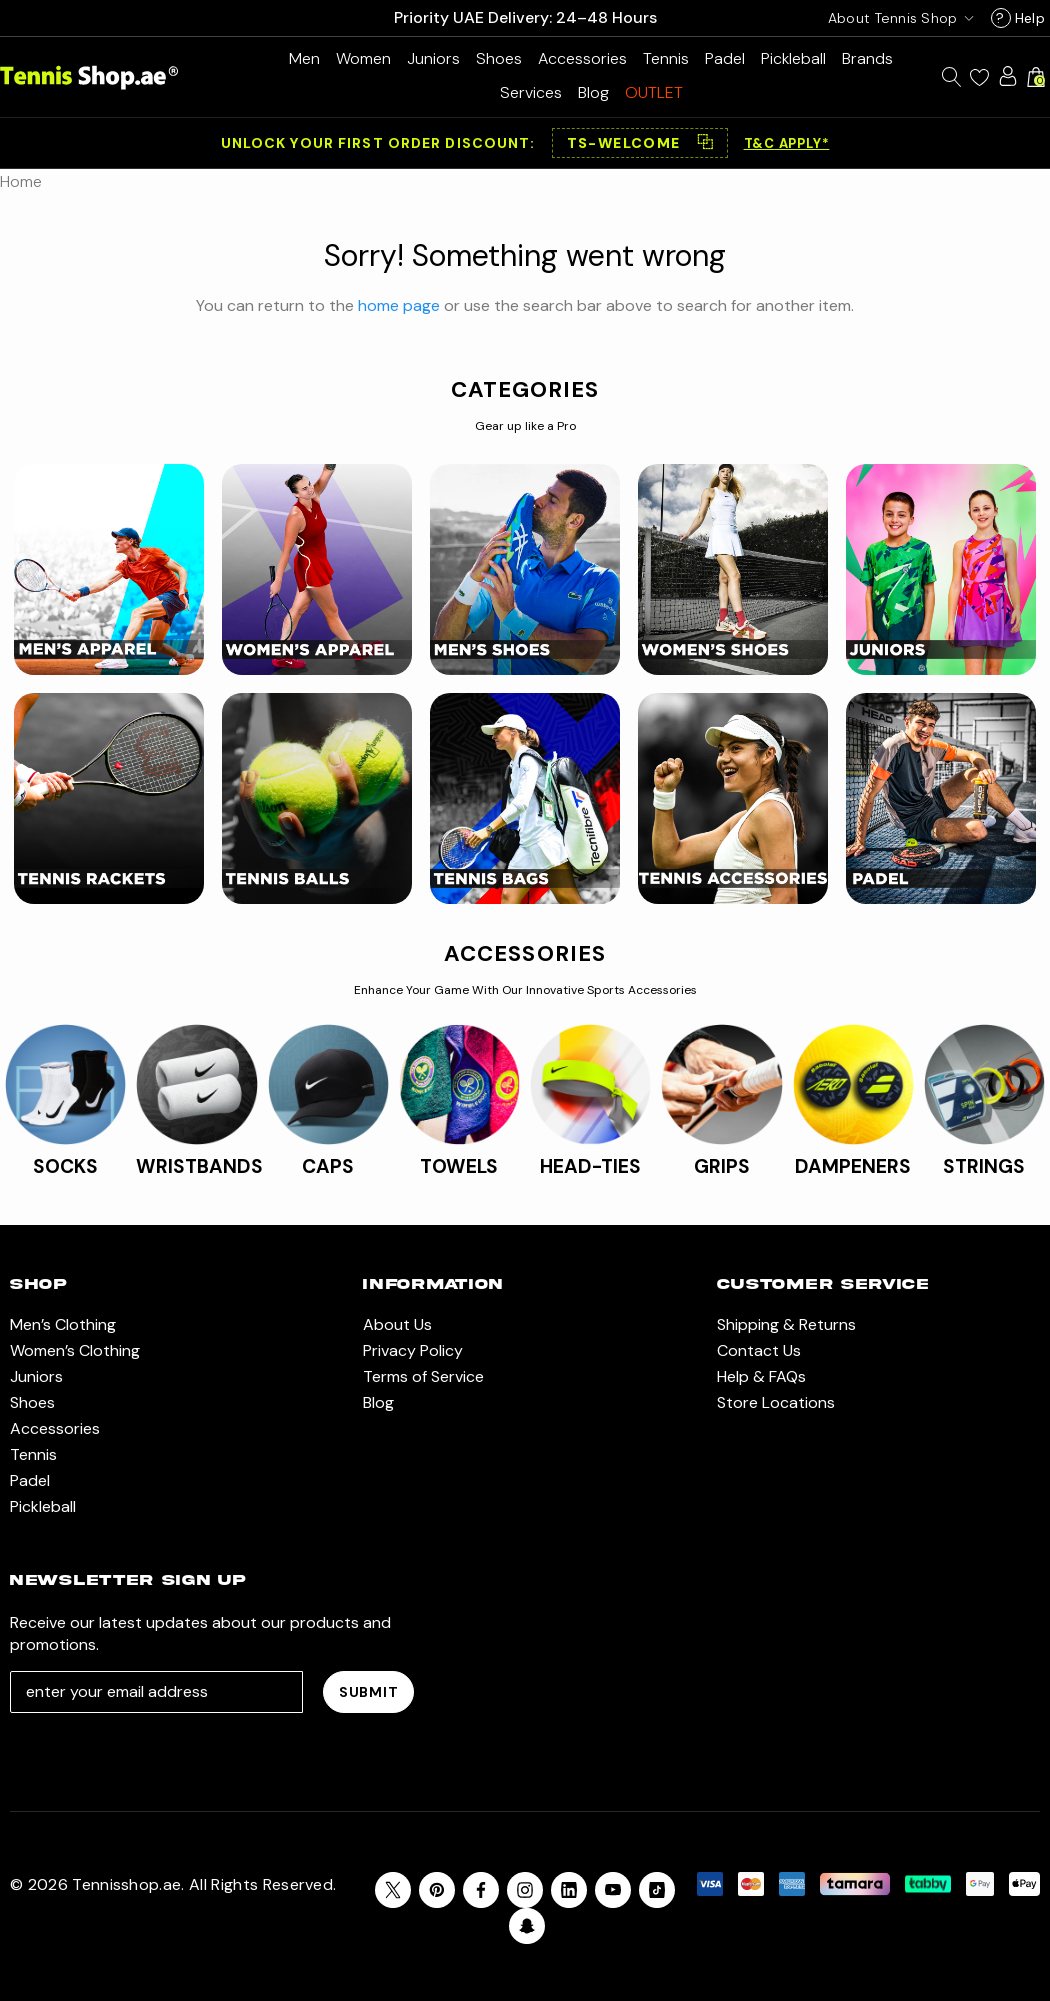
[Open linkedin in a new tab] (569, 1890)
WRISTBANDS (199, 1166)
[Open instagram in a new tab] (525, 1890)
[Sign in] (1008, 76)
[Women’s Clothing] (363, 58)
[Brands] (867, 58)
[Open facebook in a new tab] (481, 1890)
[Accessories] (582, 58)
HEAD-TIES (590, 1166)
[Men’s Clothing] (304, 58)
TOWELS (459, 1166)
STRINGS (984, 1166)
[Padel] (725, 58)
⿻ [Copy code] (705, 143)
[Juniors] (433, 58)
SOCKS (65, 1166)
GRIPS (722, 1166)
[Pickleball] (793, 58)
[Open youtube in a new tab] (613, 1890)
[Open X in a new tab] (393, 1890)
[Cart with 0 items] (1036, 77)
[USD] (897, 18)
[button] (640, 143)
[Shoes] (499, 58)
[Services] (531, 92)
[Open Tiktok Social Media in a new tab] (657, 1890)
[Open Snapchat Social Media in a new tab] (527, 1926)
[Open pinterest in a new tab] (437, 1890)
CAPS (328, 1166)
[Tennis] (666, 58)
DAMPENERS (853, 1166)
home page (399, 305)
